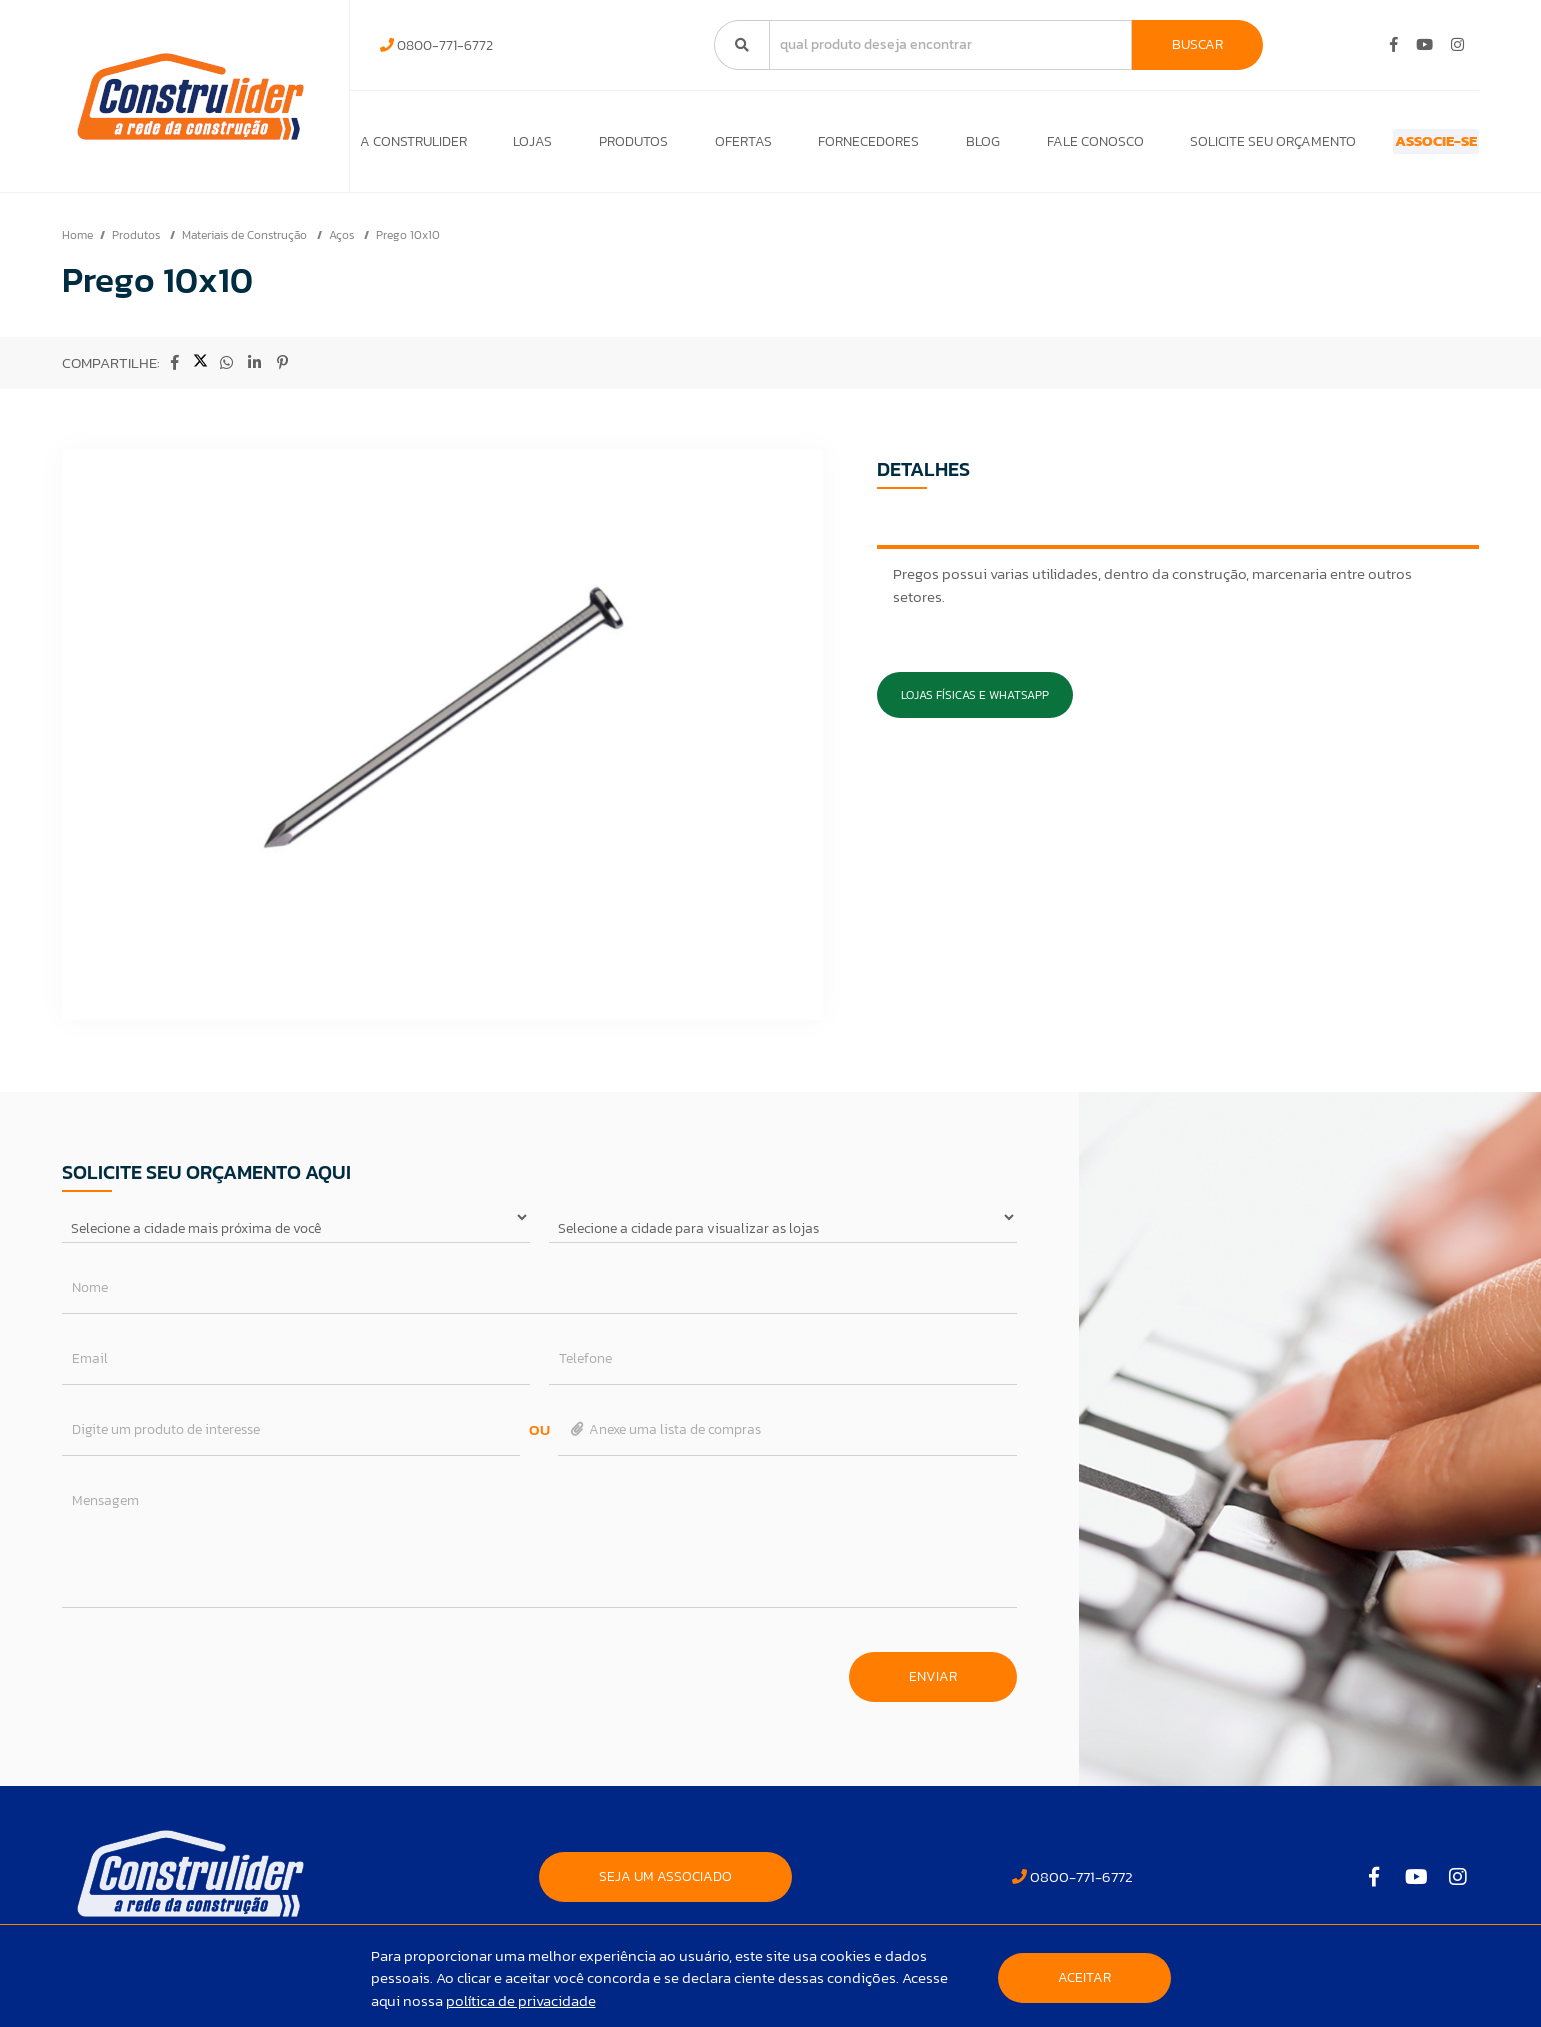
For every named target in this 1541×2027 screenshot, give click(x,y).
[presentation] (214, 1677)
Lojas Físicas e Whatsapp (975, 705)
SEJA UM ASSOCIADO (665, 1886)
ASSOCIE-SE (1400, 146)
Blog (939, 146)
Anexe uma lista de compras (664, 1439)
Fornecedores (833, 146)
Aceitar (1084, 1977)
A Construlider (413, 146)
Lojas (523, 146)
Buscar (1197, 44)
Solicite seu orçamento (1211, 146)
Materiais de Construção (246, 245)
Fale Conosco (1042, 146)
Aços (343, 245)
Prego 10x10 (408, 245)
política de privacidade (521, 2000)
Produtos (615, 146)
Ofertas (716, 146)
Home (77, 245)
